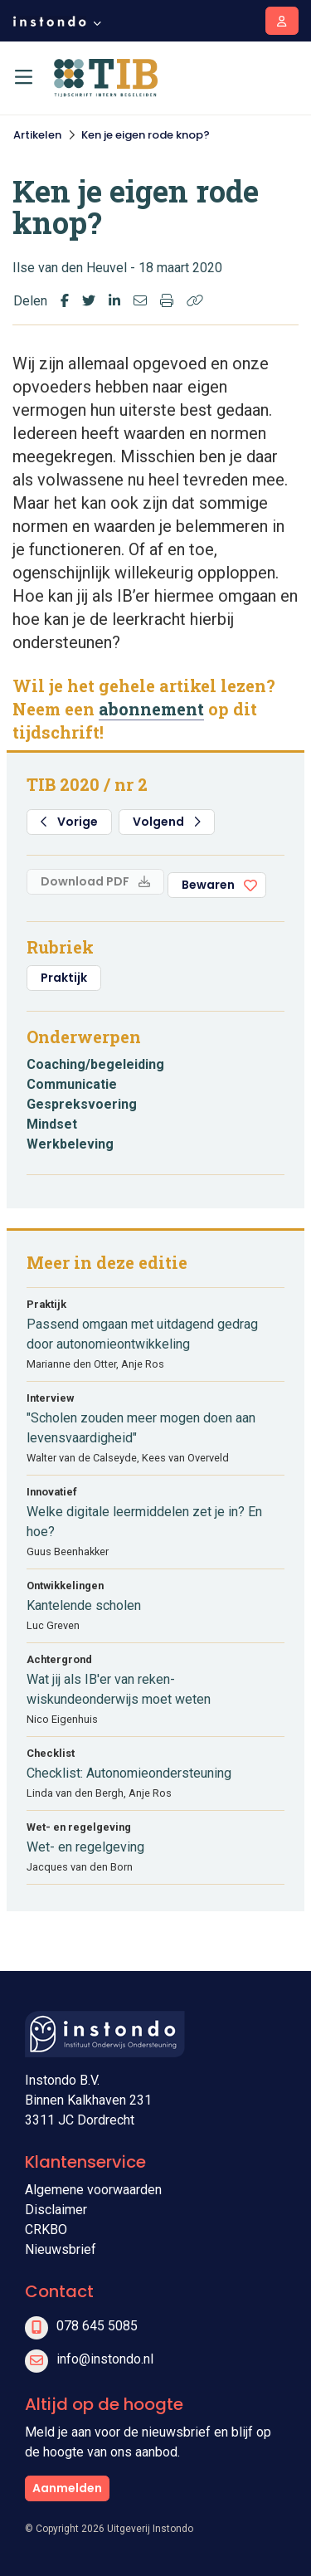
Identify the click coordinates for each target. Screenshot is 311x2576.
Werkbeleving (70, 1144)
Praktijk (64, 977)
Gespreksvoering (82, 1104)
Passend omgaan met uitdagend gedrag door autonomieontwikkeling (142, 1334)
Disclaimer (56, 2209)
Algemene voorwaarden (93, 2190)
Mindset (52, 1124)
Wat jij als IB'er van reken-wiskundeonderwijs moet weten (119, 1689)
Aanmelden (67, 2488)
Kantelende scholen (84, 1605)
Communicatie (72, 1084)
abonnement (151, 709)
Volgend (167, 821)
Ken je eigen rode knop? (145, 135)
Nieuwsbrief (60, 2249)
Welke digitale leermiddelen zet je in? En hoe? (144, 1521)
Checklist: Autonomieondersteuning (129, 1773)
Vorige (69, 821)
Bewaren (208, 884)
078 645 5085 (97, 2326)
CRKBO (46, 2229)
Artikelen (37, 135)
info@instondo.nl (104, 2359)
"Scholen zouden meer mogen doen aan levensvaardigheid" (141, 1428)
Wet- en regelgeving (85, 1847)
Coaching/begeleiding (95, 1064)
